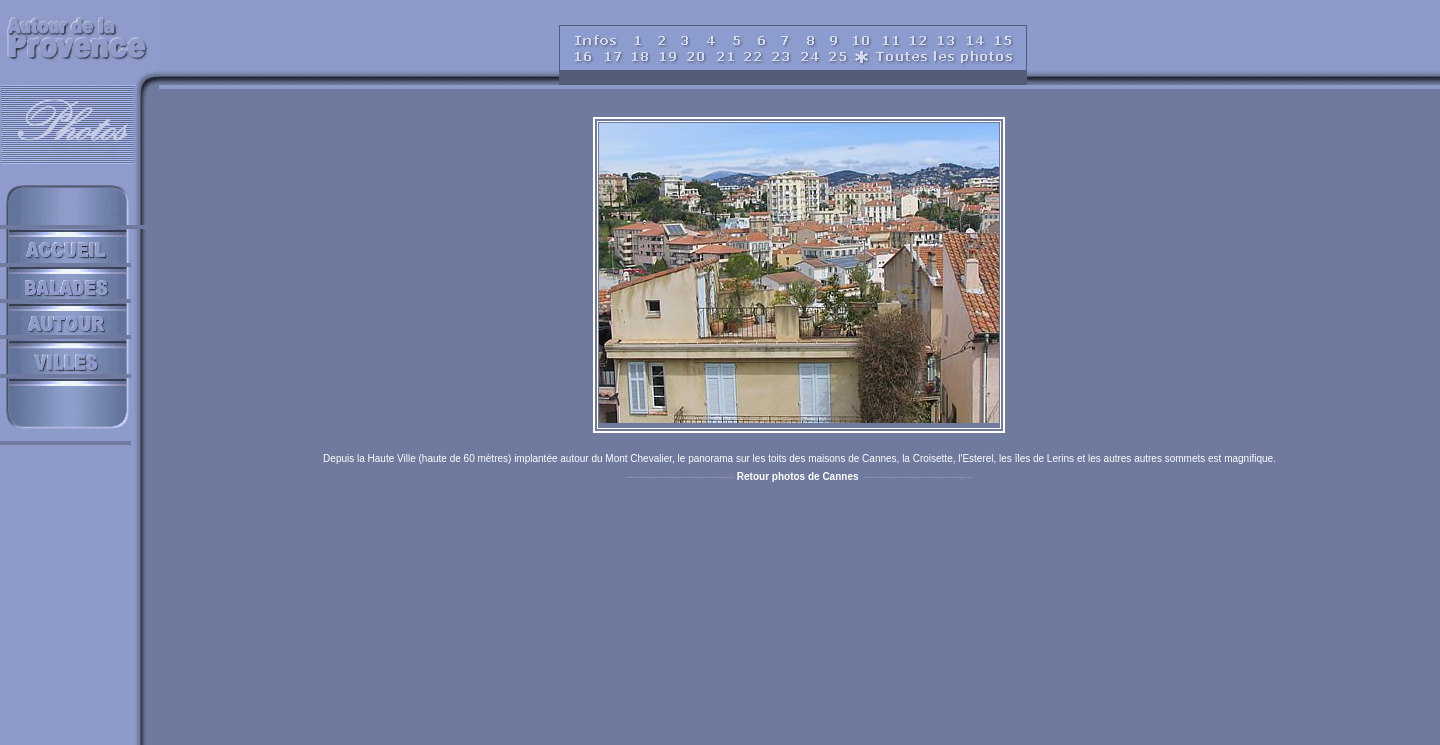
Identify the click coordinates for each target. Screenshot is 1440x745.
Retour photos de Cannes (798, 476)
